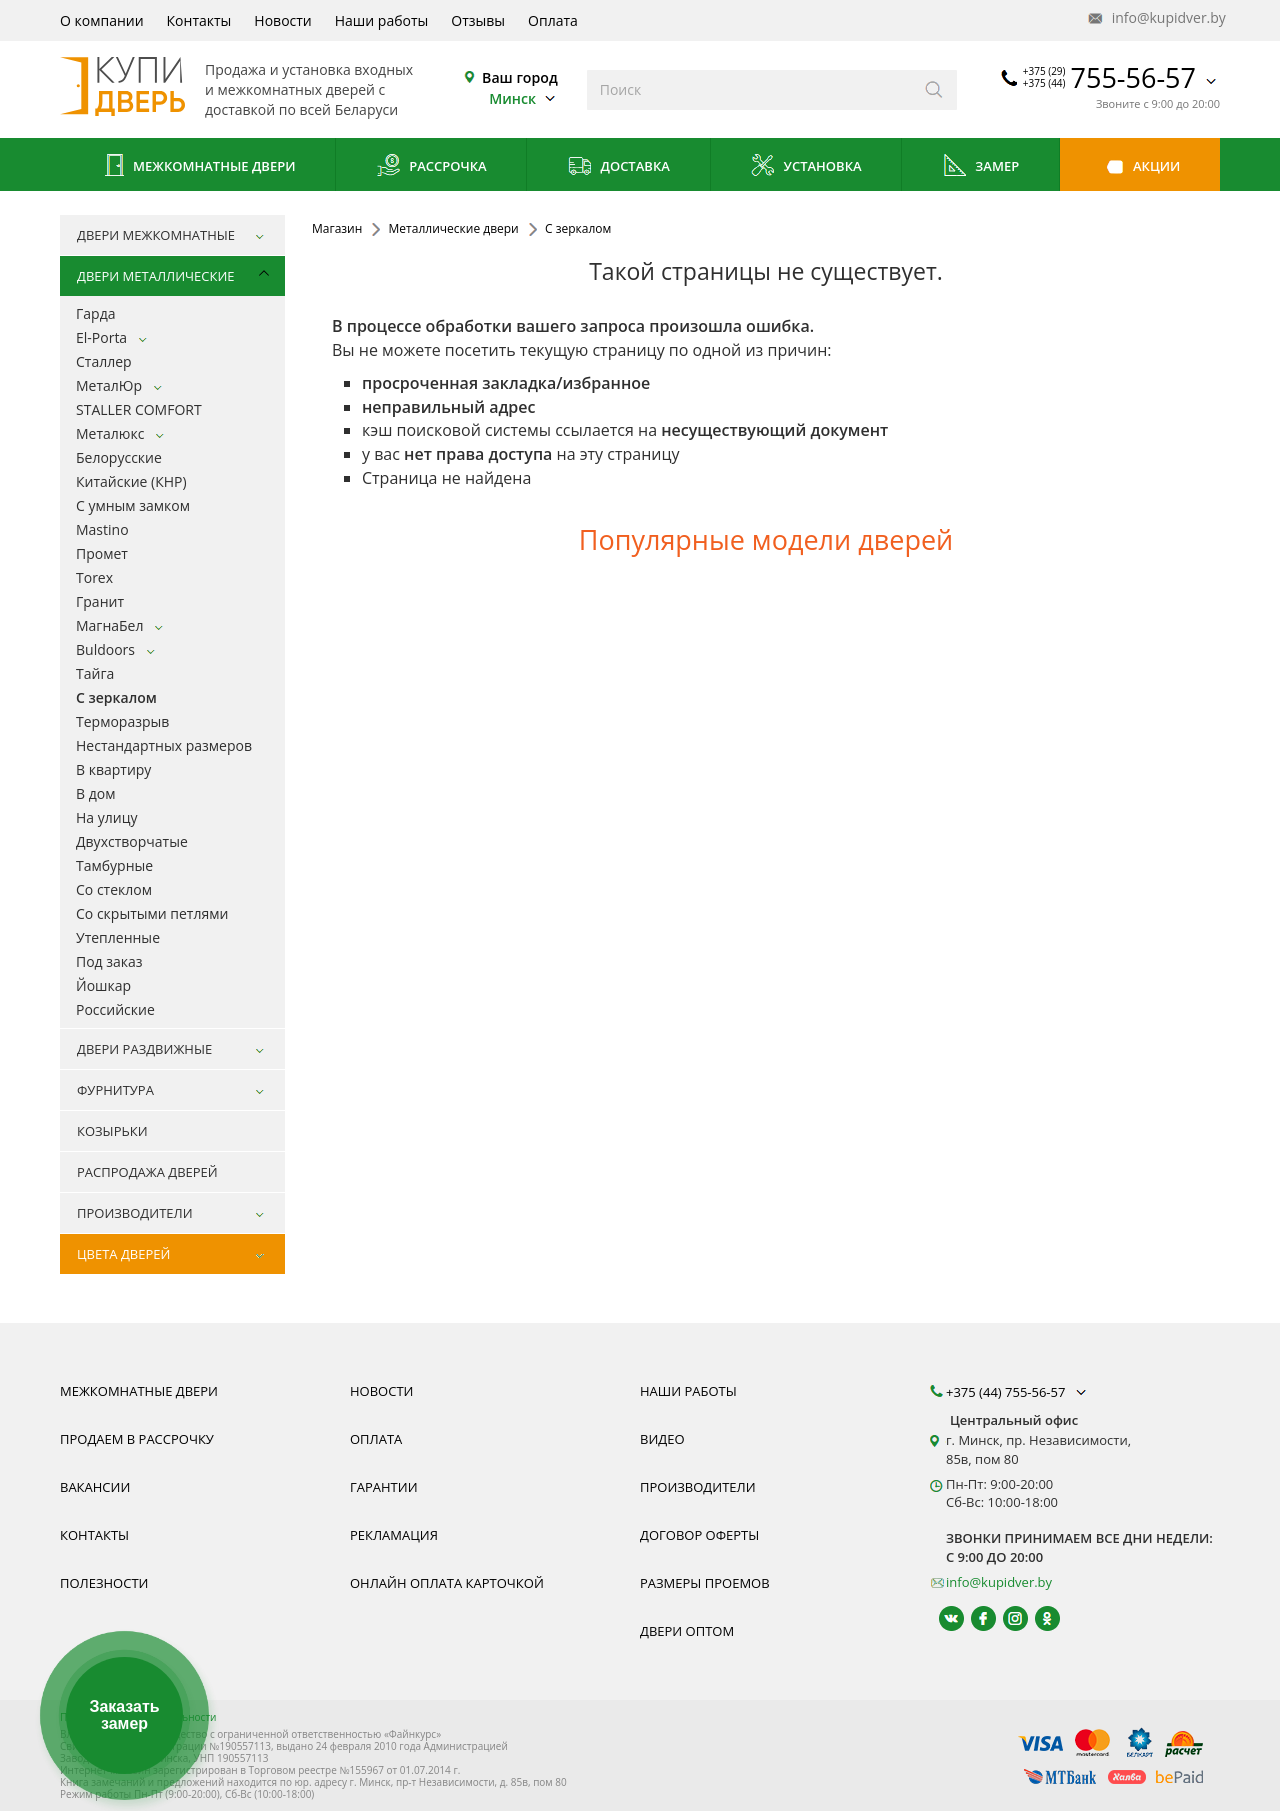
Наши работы (382, 20)
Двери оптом (687, 1631)
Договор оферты (699, 1535)
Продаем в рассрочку (137, 1439)
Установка (805, 167)
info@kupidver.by (1155, 18)
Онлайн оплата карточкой (447, 1583)
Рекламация (394, 1535)
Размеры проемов (705, 1583)
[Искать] (934, 90)
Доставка (618, 167)
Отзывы (478, 20)
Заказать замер (124, 1715)
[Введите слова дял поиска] (749, 90)
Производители (698, 1487)
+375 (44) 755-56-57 (1018, 1392)
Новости (282, 20)
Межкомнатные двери (198, 167)
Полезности (104, 1583)
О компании (102, 20)
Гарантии (384, 1487)
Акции (1140, 167)
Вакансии (95, 1487)
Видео (662, 1439)
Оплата (553, 20)
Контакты (199, 20)
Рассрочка (431, 167)
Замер (980, 167)
